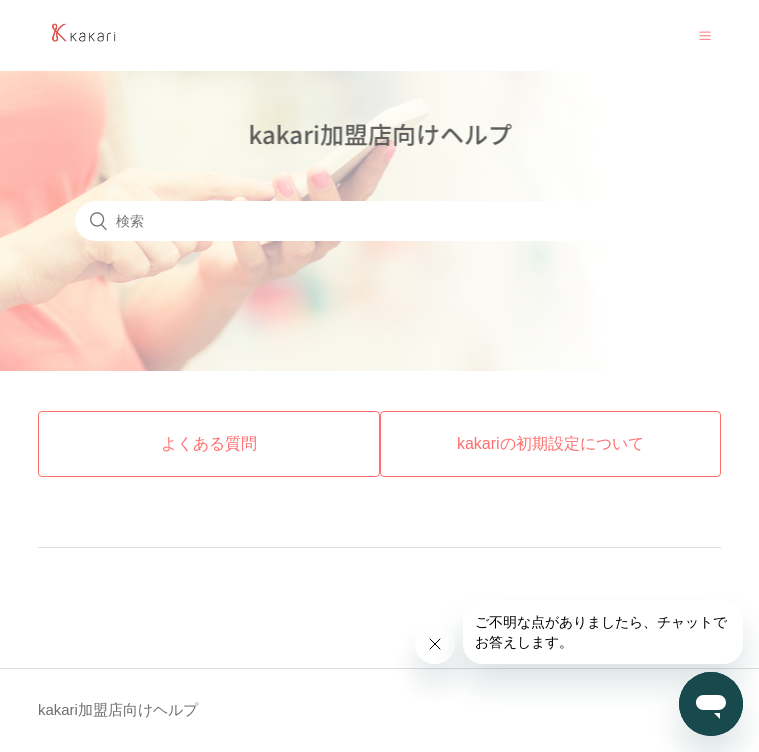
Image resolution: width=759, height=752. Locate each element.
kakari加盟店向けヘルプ (118, 709)
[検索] (380, 221)
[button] (705, 35)
